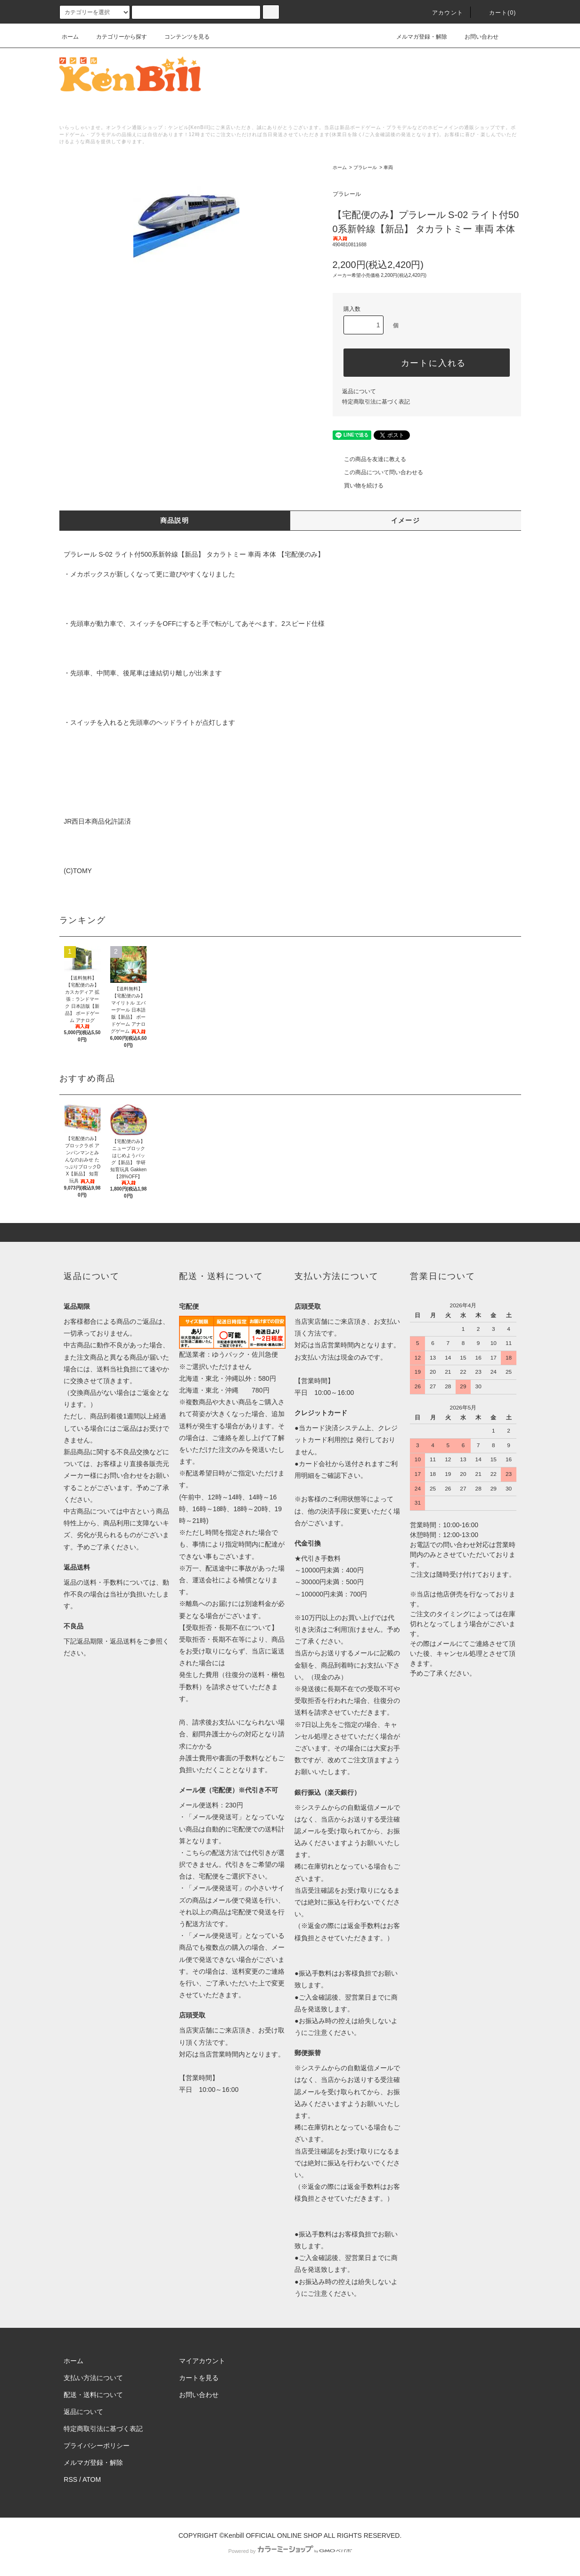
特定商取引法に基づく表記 (376, 401)
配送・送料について (93, 2394)
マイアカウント (202, 2361)
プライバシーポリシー (97, 2445)
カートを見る (199, 2378)
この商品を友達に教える (369, 459)
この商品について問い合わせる (378, 472)
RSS (70, 2479)
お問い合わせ (475, 36)
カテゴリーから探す (116, 36)
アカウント (442, 12)
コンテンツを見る (181, 36)
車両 (388, 167)
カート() (497, 12)
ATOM (91, 2479)
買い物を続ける (358, 485)
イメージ (405, 520)
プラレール (365, 167)
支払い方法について (93, 2378)
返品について (359, 391)
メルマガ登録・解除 (416, 36)
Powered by (289, 2551)
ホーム (70, 36)
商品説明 (174, 520)
